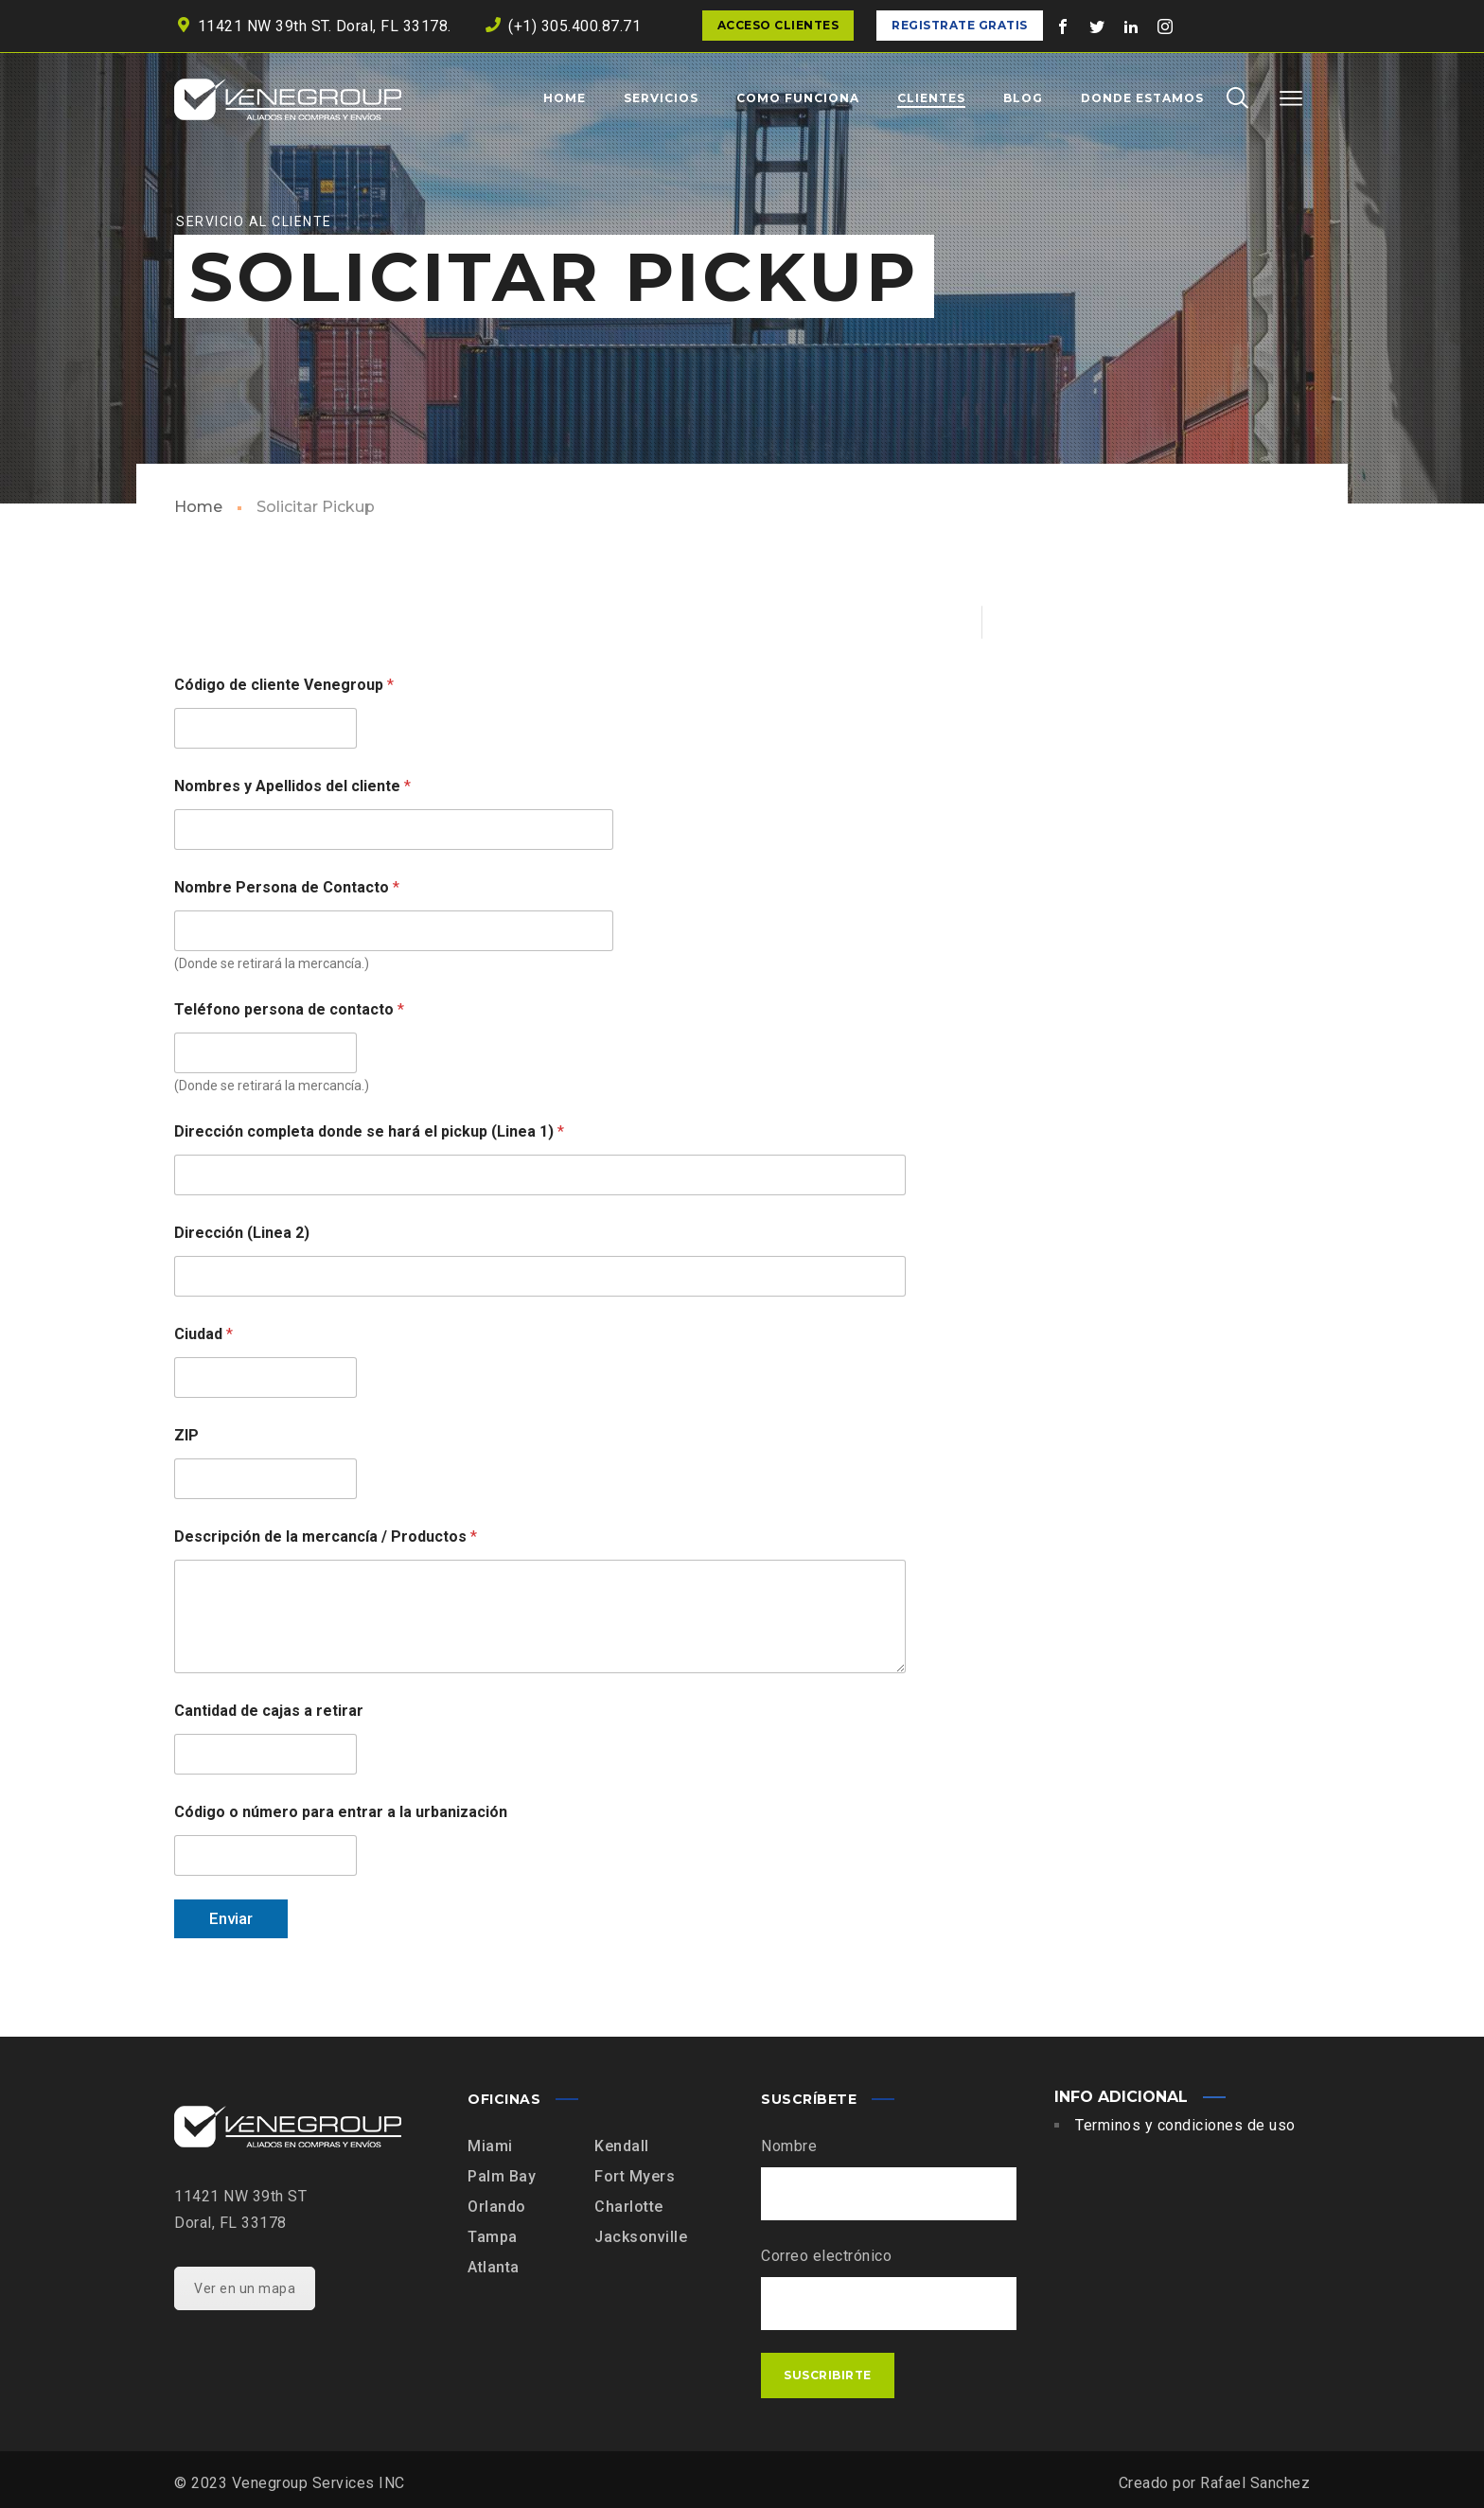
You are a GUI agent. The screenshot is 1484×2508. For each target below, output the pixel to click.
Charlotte (628, 2207)
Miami (490, 2146)
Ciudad (203, 1334)
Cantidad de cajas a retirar (268, 1711)
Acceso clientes (778, 25)
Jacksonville (640, 2237)
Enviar (231, 1918)
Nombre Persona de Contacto (286, 887)
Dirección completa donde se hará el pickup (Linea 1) (369, 1131)
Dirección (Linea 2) (241, 1233)
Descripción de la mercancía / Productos (325, 1536)
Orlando (497, 2207)
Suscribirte (828, 2375)
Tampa (493, 2237)
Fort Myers (634, 2176)
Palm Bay (502, 2176)
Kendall (621, 2146)
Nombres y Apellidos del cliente (292, 786)
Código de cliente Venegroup (284, 685)
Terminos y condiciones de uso (1185, 2125)
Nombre (789, 2146)
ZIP (186, 1435)
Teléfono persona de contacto (289, 1009)
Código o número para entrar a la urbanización (340, 1812)
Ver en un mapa (244, 2288)
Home (198, 507)
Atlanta (494, 2267)
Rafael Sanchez (1255, 2483)
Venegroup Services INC (318, 2483)
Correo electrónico (826, 2256)
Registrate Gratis (960, 25)
